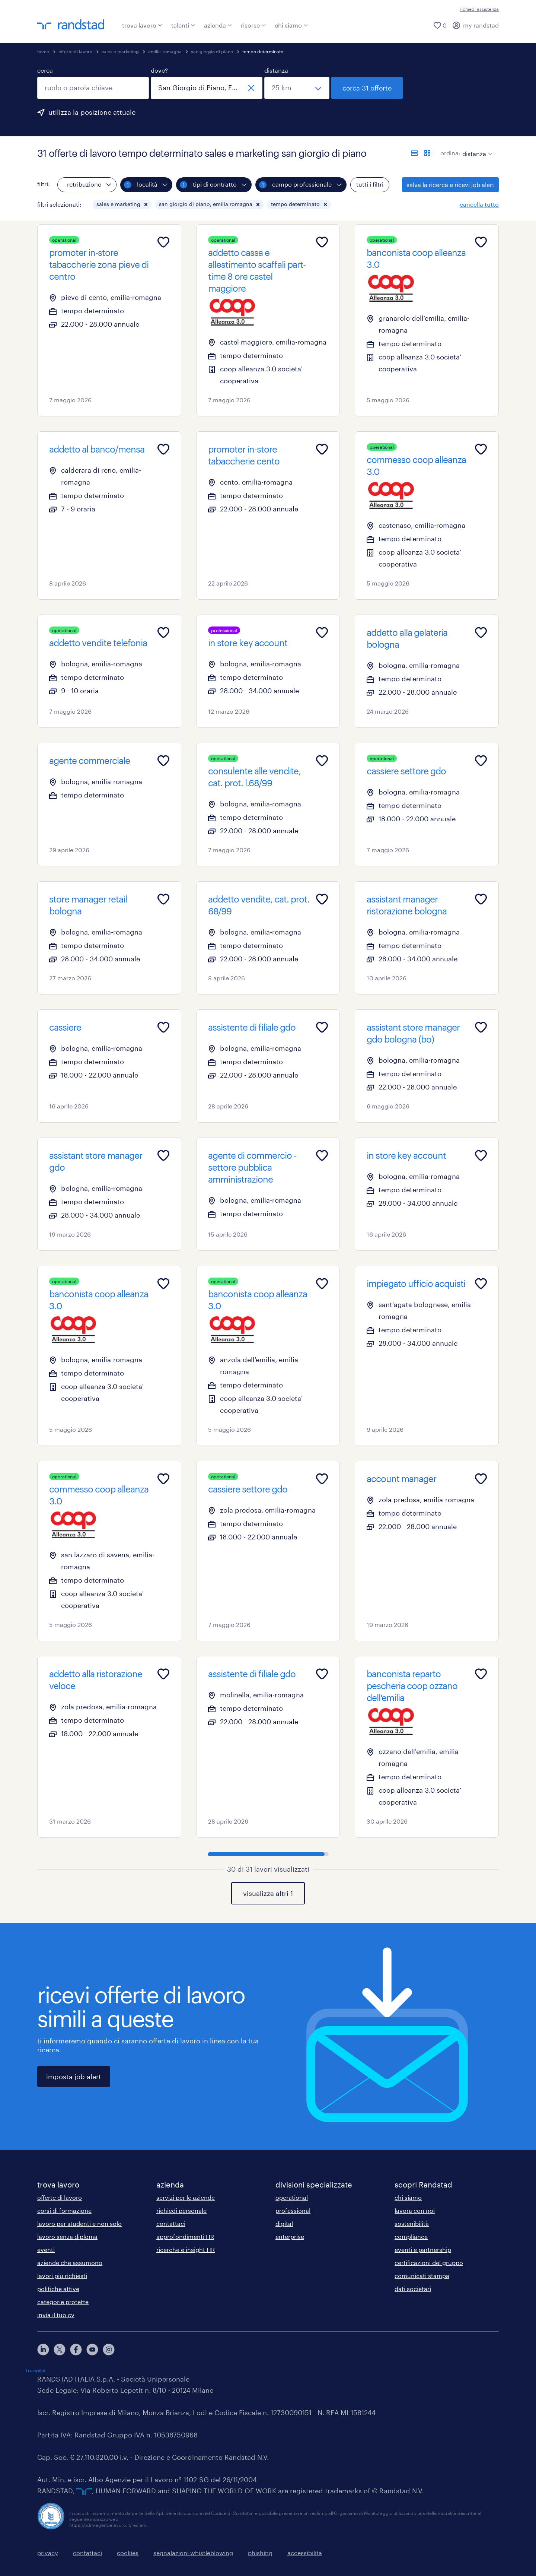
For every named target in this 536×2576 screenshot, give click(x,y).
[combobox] (93, 88)
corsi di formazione (64, 2210)
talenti (183, 25)
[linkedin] (43, 2349)
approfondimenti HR (185, 2236)
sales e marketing (120, 51)
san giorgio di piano (212, 51)
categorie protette (63, 2301)
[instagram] (109, 2349)
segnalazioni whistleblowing (193, 2552)
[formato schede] (427, 153)
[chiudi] (251, 88)
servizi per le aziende (185, 2197)
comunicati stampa (422, 2275)
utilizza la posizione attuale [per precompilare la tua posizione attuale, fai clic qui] (91, 112)
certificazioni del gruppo (429, 2262)
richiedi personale (181, 2210)
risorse (253, 25)
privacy (47, 2552)
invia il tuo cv (55, 2314)
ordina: (450, 152)
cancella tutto (479, 204)
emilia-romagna (165, 51)
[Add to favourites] (163, 242)
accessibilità (304, 2552)
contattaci (170, 2223)
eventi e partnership (423, 2249)
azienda (218, 25)
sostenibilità (412, 2223)
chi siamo (291, 25)
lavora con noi (415, 2210)
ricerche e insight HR (185, 2249)
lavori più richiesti (62, 2275)
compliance (411, 2236)
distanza (276, 70)
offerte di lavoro (75, 51)
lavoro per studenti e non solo (79, 2223)
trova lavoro (142, 25)
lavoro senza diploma (67, 2236)
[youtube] (92, 2349)
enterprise (289, 2236)
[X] (60, 2349)
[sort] (475, 148)
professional (292, 2210)
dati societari (413, 2288)
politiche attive (58, 2288)
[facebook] (76, 2349)
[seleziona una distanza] (296, 88)
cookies (127, 2552)
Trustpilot (35, 2370)
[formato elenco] (414, 153)
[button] (146, 204)
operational (291, 2197)
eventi (46, 2249)
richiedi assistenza (479, 9)
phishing (260, 2552)
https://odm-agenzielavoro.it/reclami (108, 2525)
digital (284, 2223)
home (43, 51)
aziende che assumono (69, 2262)
